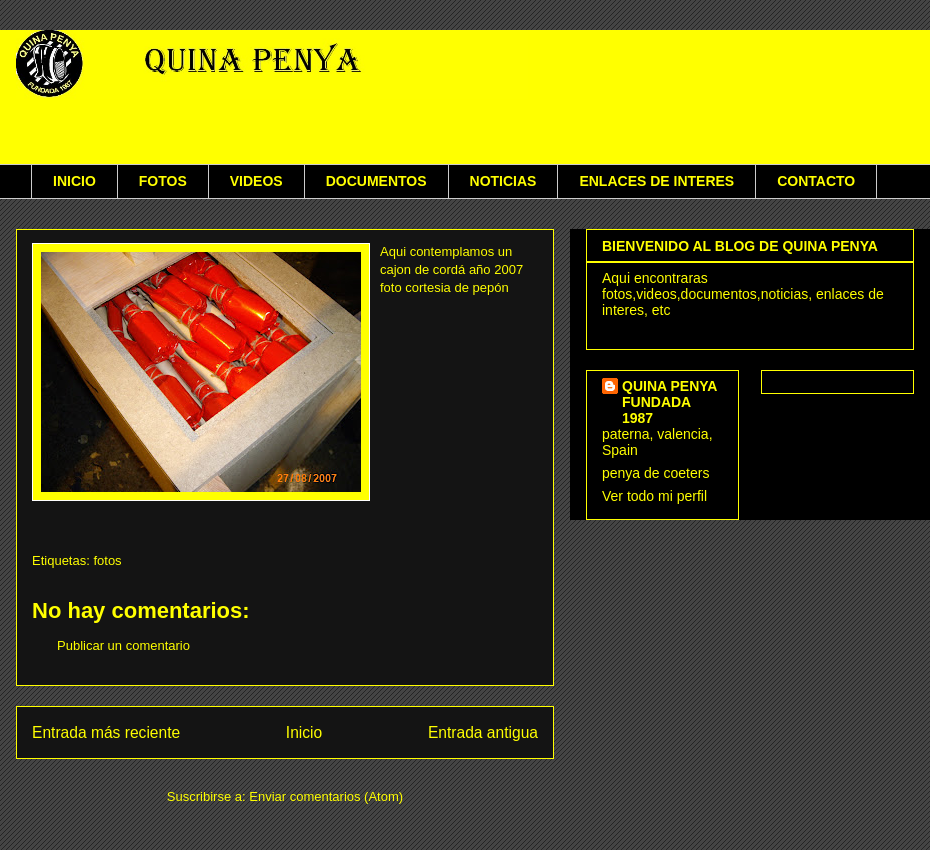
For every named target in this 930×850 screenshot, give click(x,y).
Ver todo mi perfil (654, 496)
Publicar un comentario (123, 645)
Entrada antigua (483, 732)
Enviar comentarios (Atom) (326, 796)
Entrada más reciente (106, 732)
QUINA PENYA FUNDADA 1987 (669, 402)
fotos (107, 560)
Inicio (304, 732)
